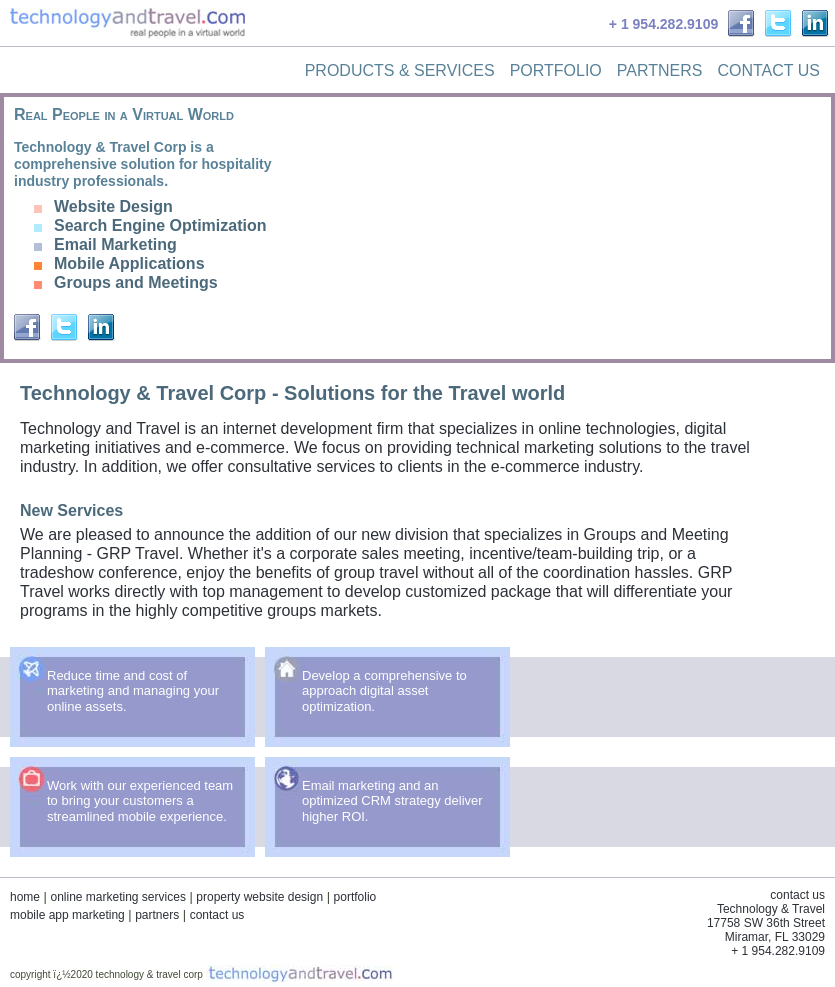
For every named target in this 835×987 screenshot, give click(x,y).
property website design (259, 897)
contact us (217, 915)
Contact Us (768, 70)
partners (157, 915)
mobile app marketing (67, 915)
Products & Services (400, 70)
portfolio (355, 897)
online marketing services (117, 897)
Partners (660, 70)
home (25, 897)
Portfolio (556, 70)
